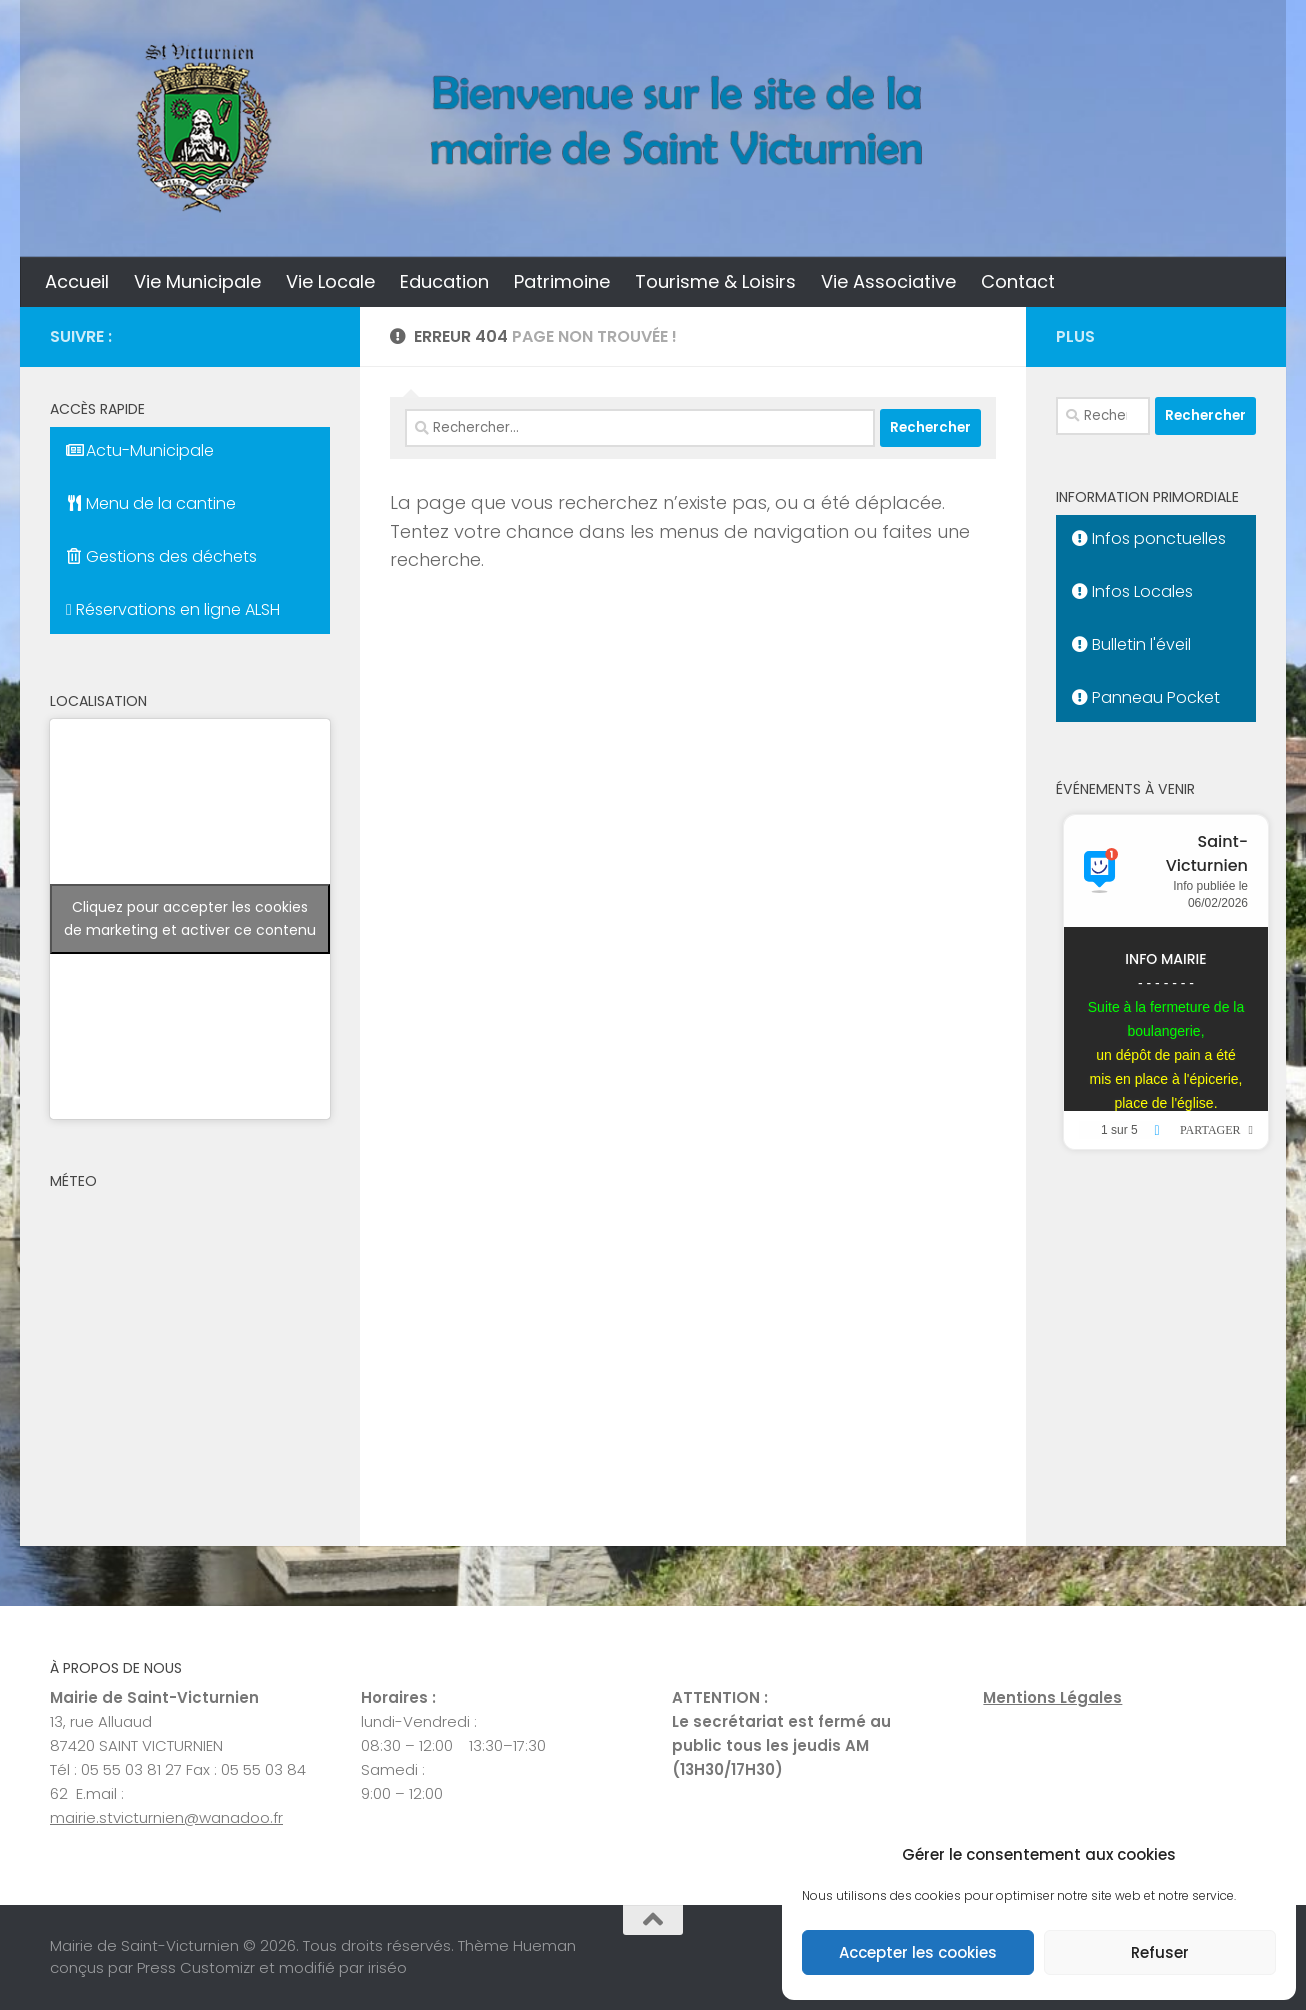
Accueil (77, 281)
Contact (1018, 281)
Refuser (1160, 1952)
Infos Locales (1132, 591)
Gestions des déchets (161, 556)
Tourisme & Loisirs (715, 281)
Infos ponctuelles (1149, 538)
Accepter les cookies (918, 1952)
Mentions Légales (1052, 1697)
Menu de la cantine (151, 503)
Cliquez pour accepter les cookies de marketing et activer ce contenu (190, 918)
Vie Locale (330, 281)
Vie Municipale (197, 281)
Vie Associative (888, 281)
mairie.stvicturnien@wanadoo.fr (166, 1817)
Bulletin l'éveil (1131, 644)
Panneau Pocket (1146, 697)
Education (444, 281)
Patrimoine (562, 281)
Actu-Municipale (140, 450)
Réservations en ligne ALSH (173, 609)
